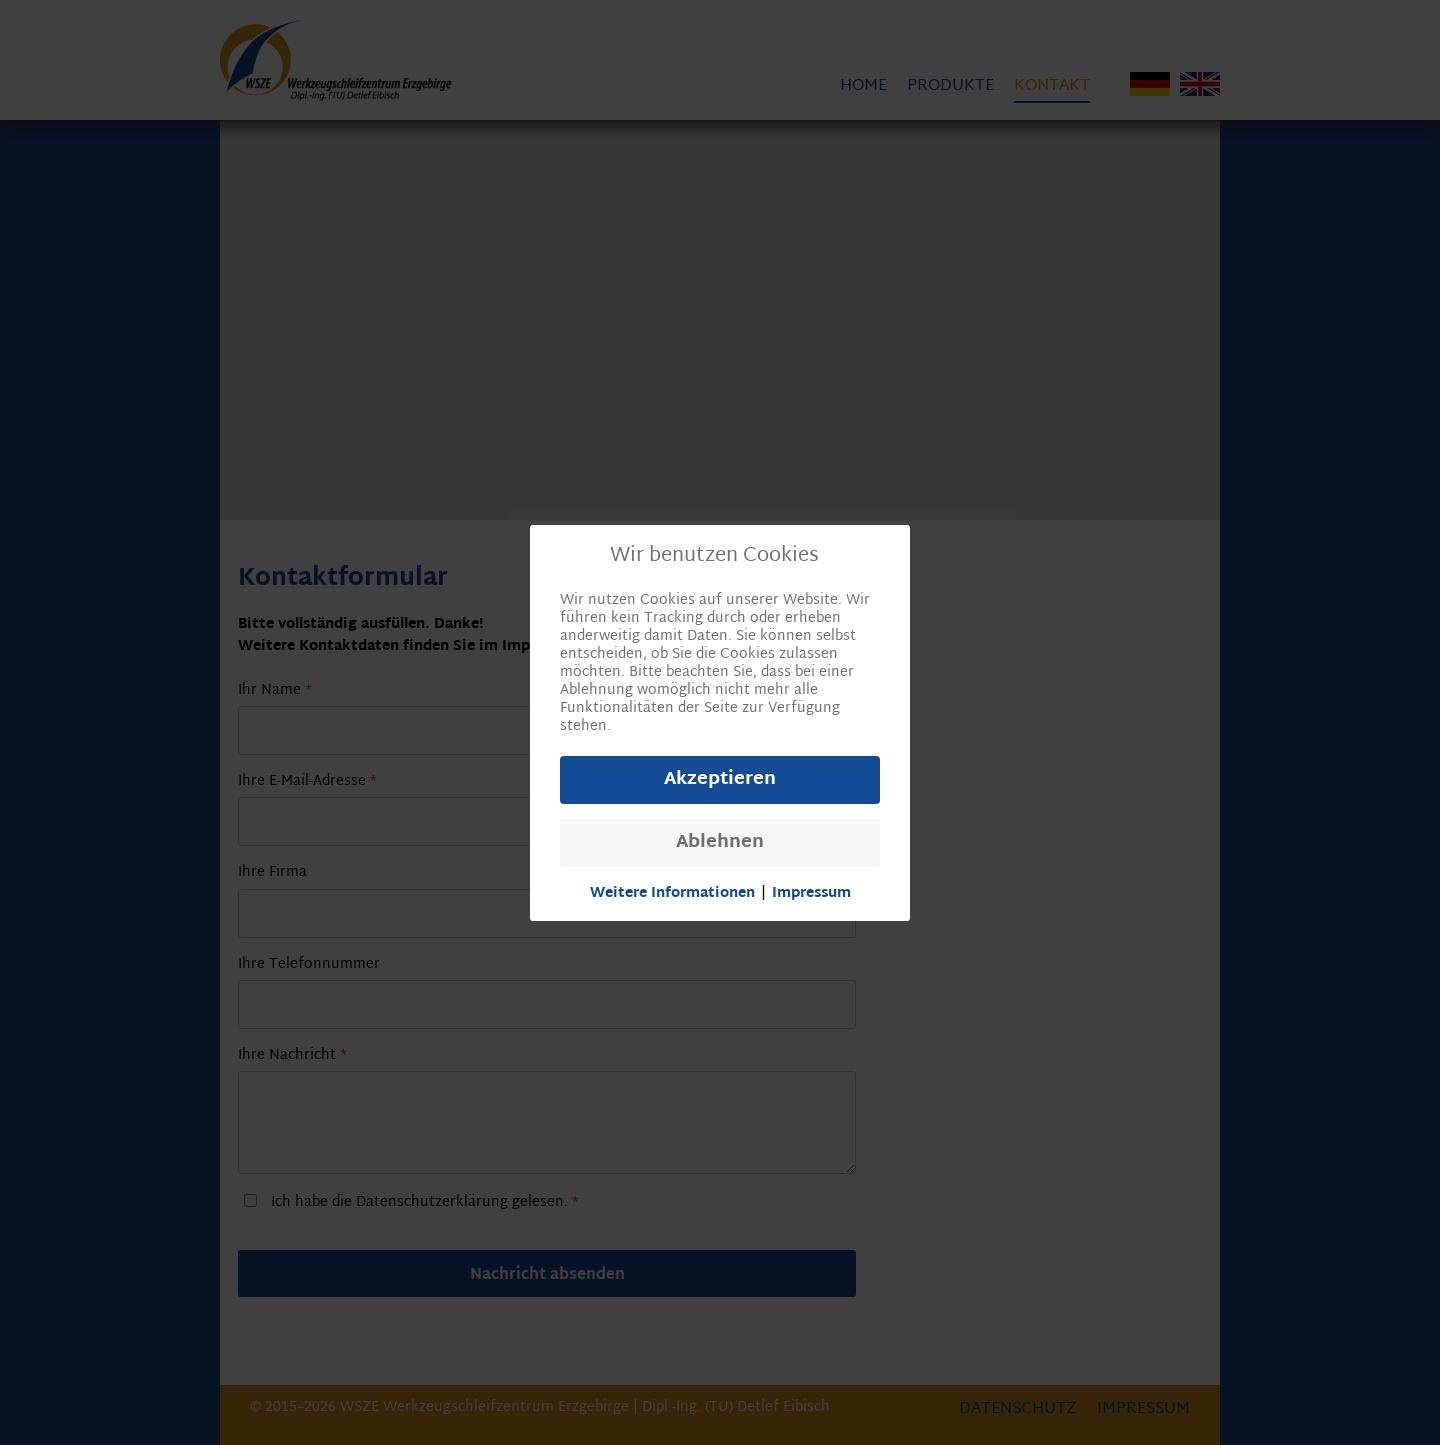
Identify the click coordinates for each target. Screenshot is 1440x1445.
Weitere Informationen (672, 894)
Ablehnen (720, 842)
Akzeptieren (720, 779)
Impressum (811, 894)
